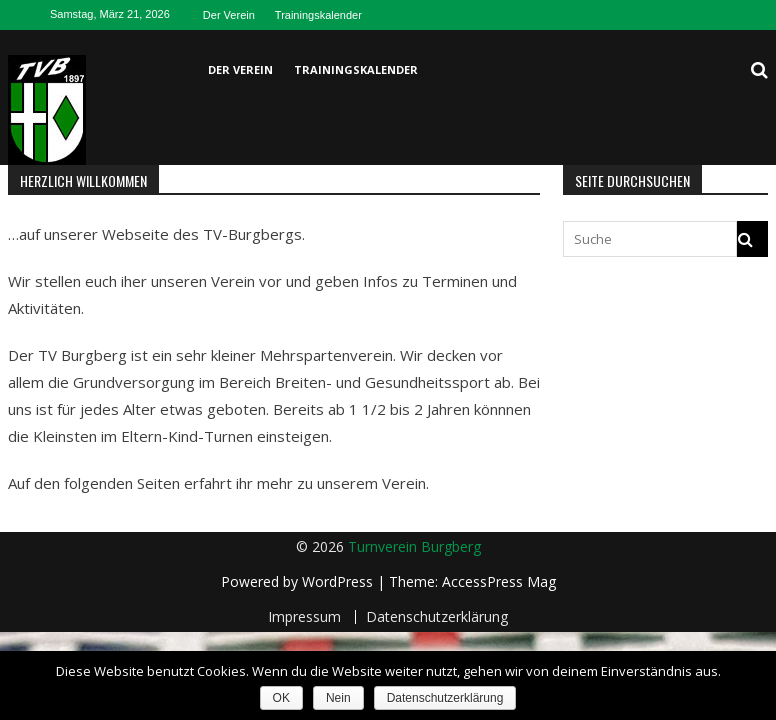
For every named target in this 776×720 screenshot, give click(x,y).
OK (281, 698)
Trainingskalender (318, 15)
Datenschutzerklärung (437, 617)
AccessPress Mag (499, 581)
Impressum (304, 617)
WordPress (339, 581)
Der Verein (229, 15)
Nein (338, 698)
